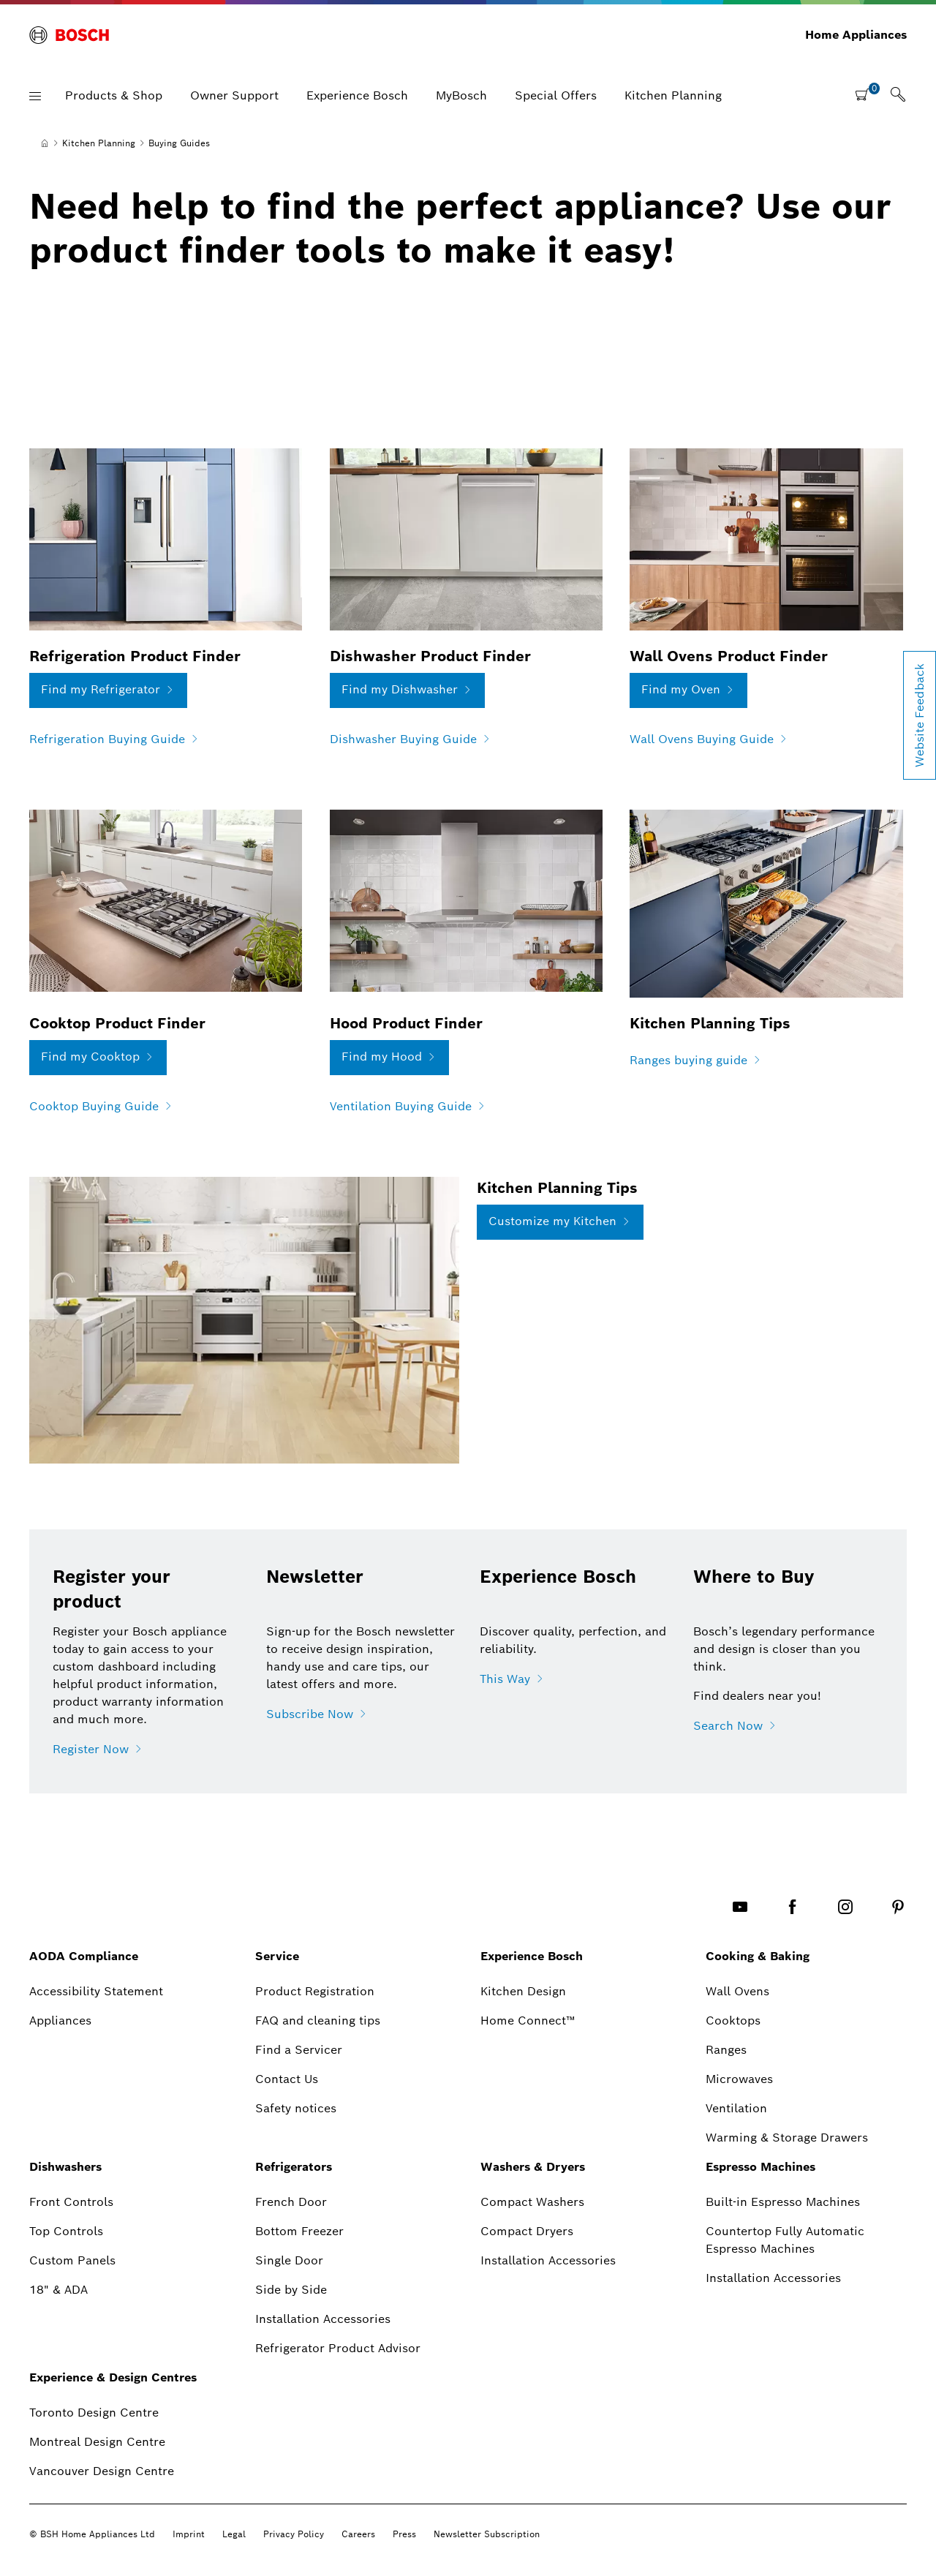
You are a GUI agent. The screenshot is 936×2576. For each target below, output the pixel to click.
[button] (35, 96)
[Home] (44, 143)
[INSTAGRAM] (845, 1905)
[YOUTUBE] (740, 1905)
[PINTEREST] (898, 1905)
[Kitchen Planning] (98, 143)
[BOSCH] (69, 35)
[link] (898, 96)
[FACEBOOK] (792, 1905)
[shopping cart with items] (867, 94)
